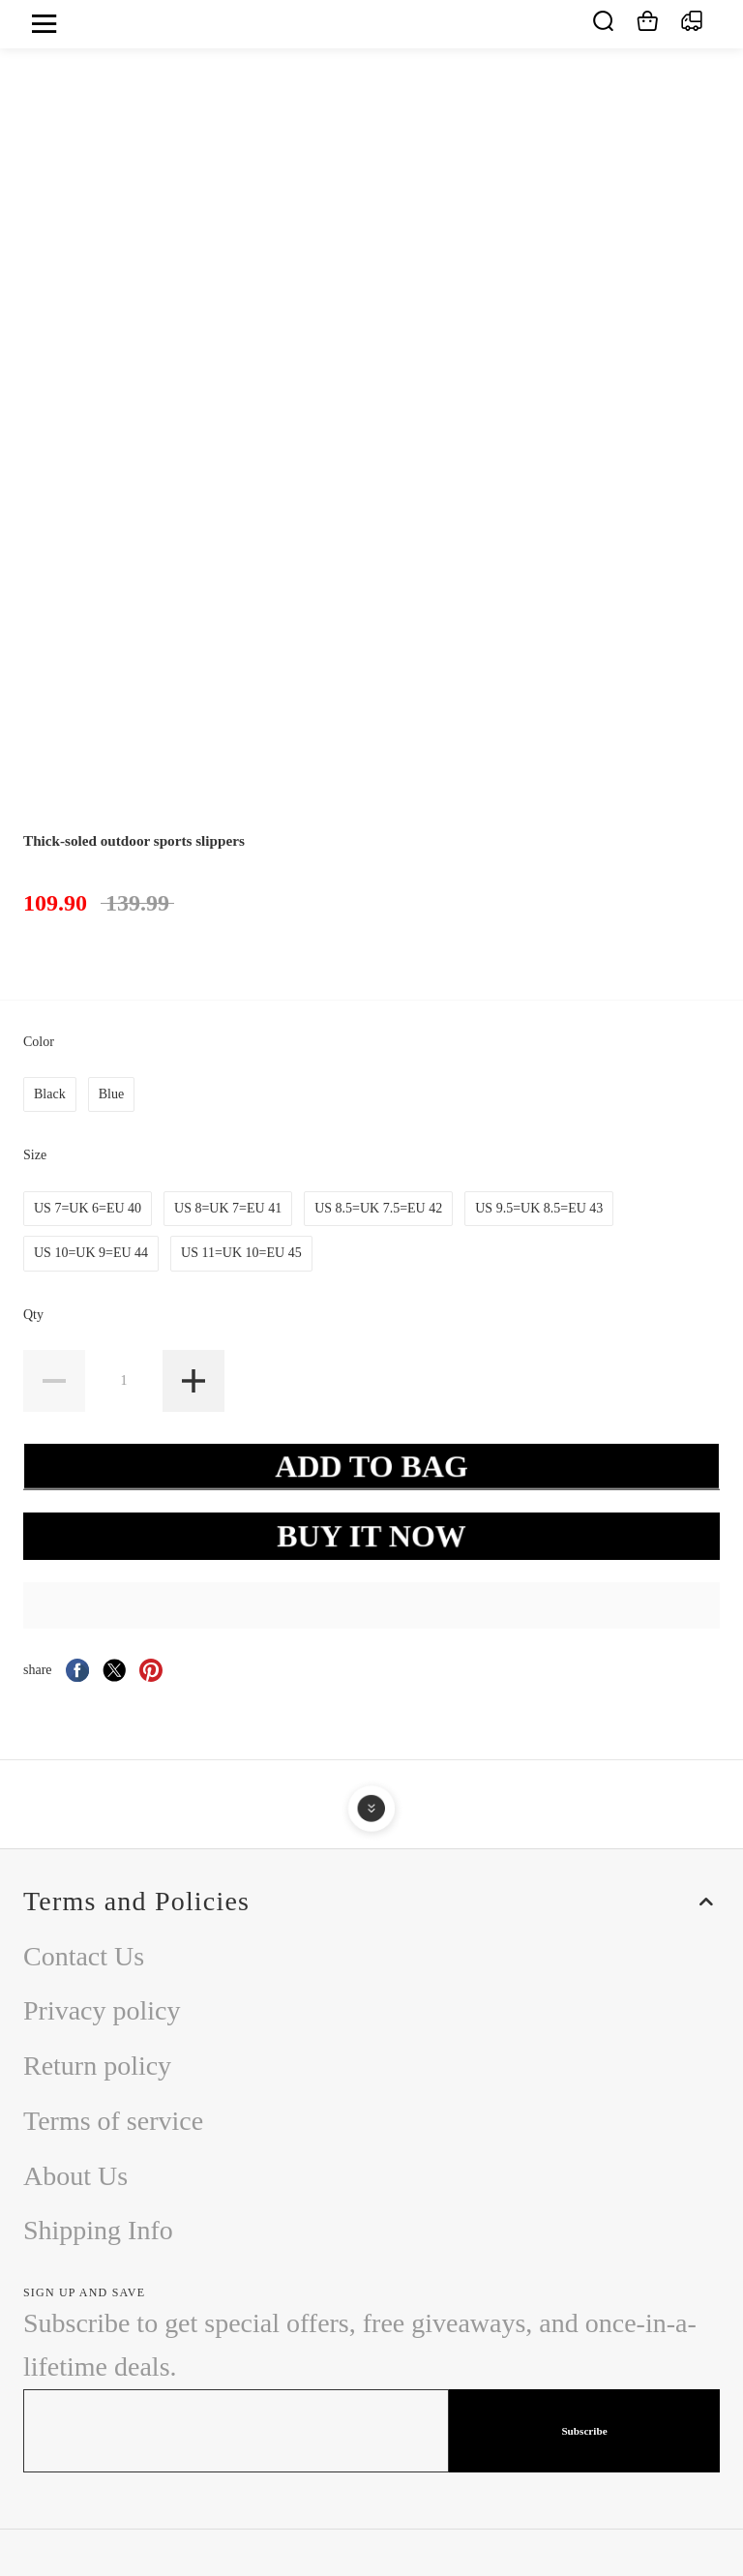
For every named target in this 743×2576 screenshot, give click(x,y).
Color (40, 1041)
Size (36, 1155)
